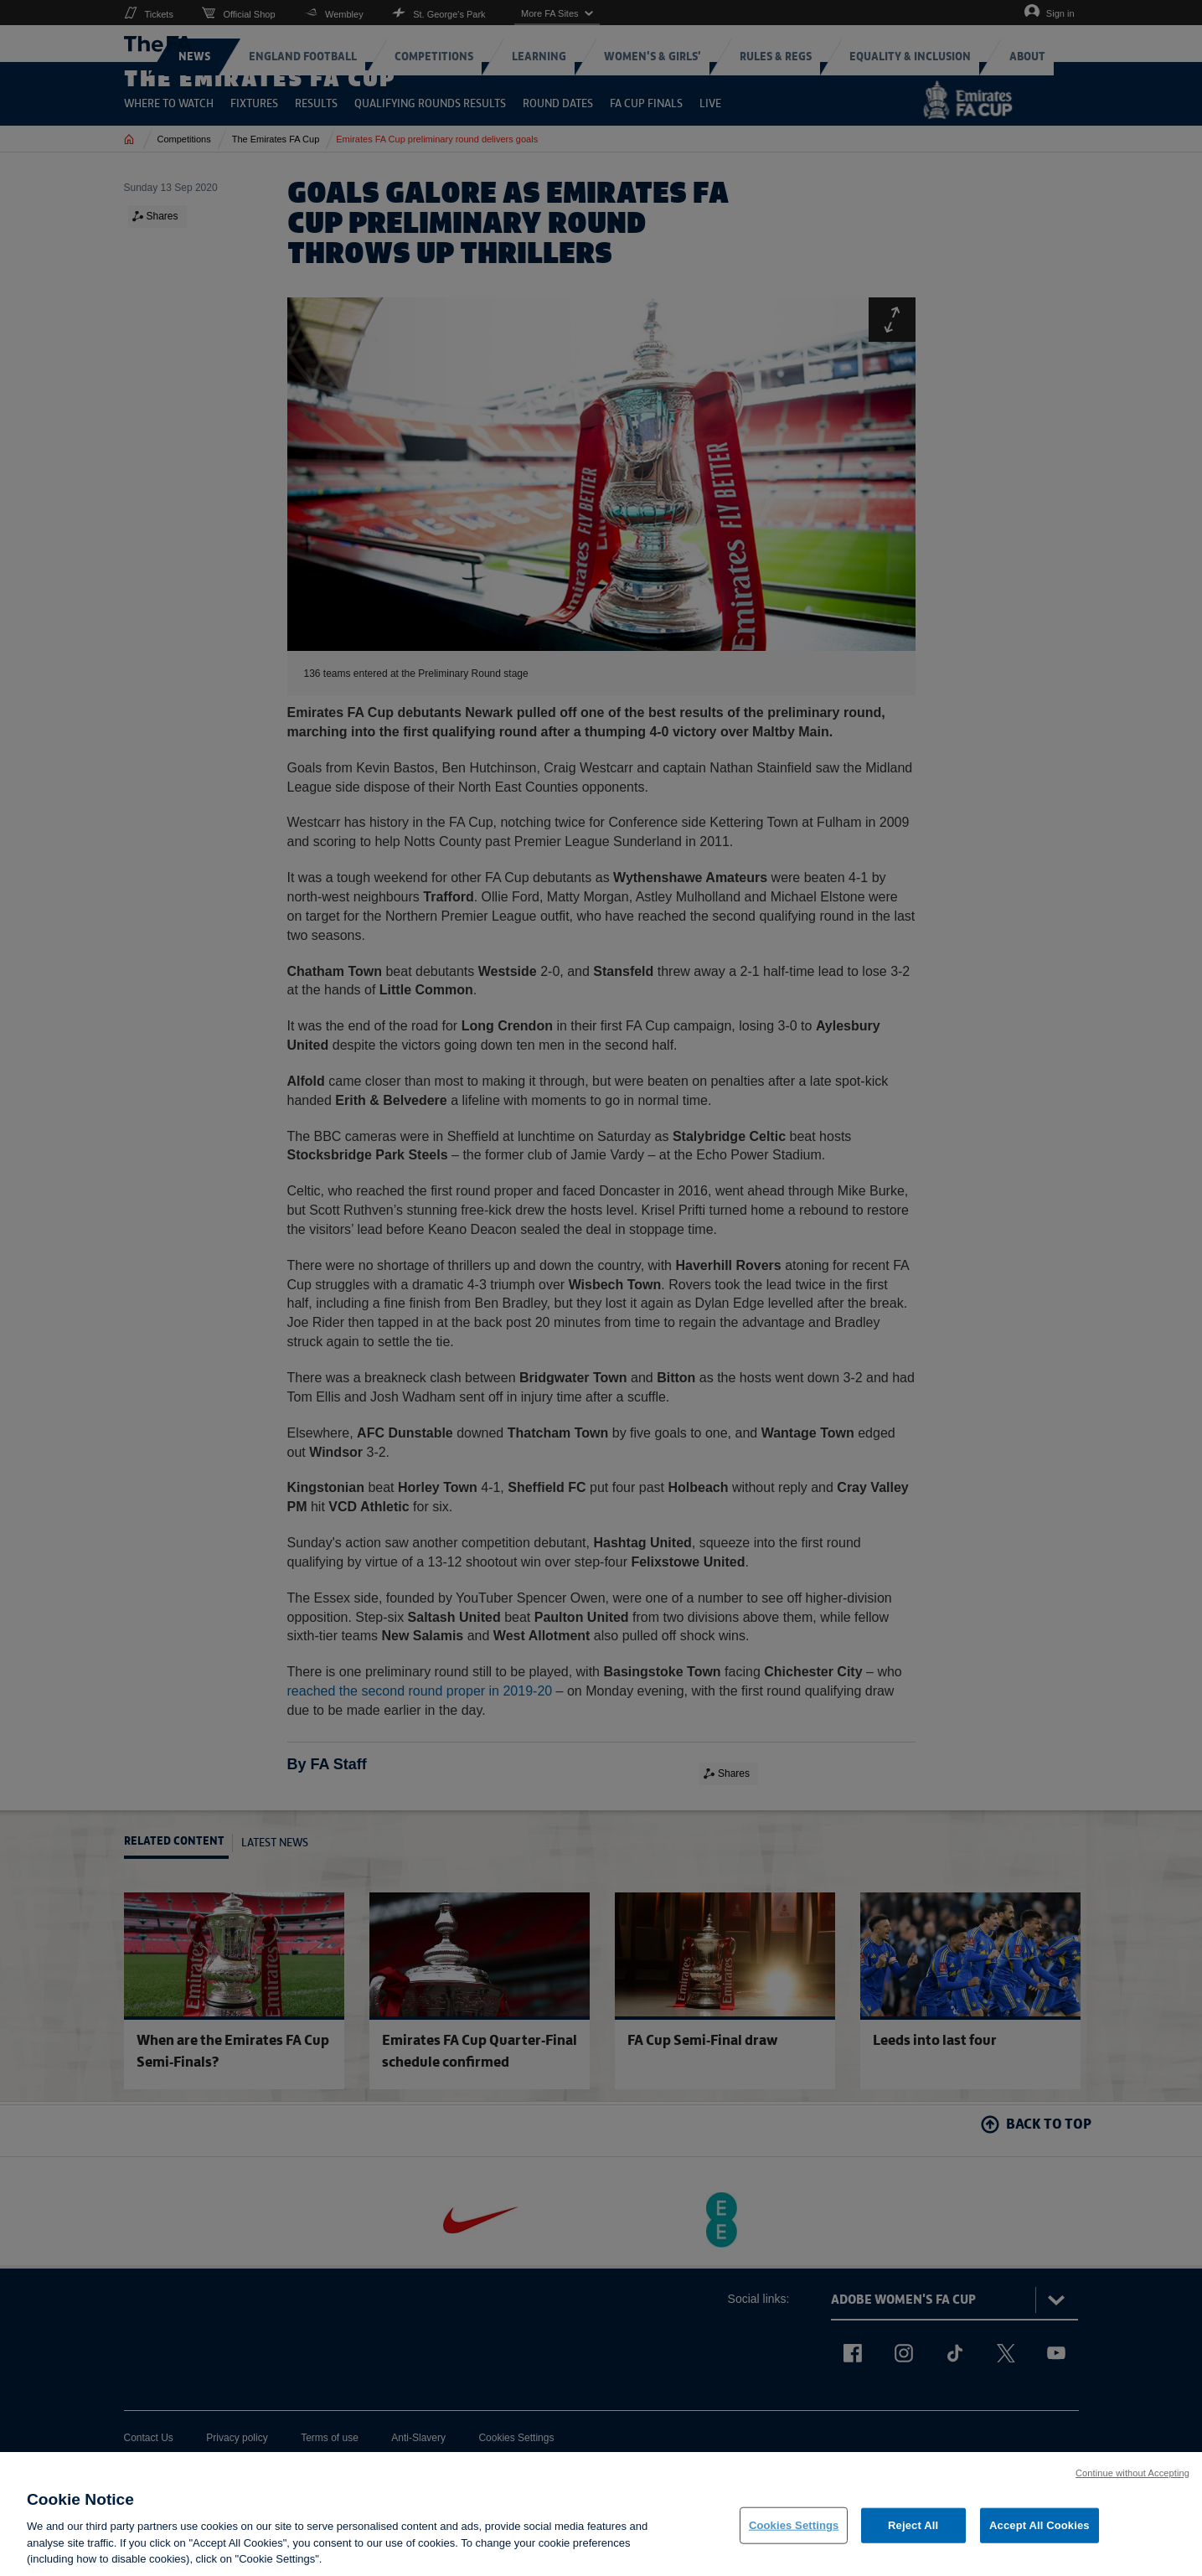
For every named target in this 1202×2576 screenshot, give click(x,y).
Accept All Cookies (1039, 2533)
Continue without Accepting (1132, 2480)
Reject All (913, 2533)
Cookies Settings (794, 2533)
